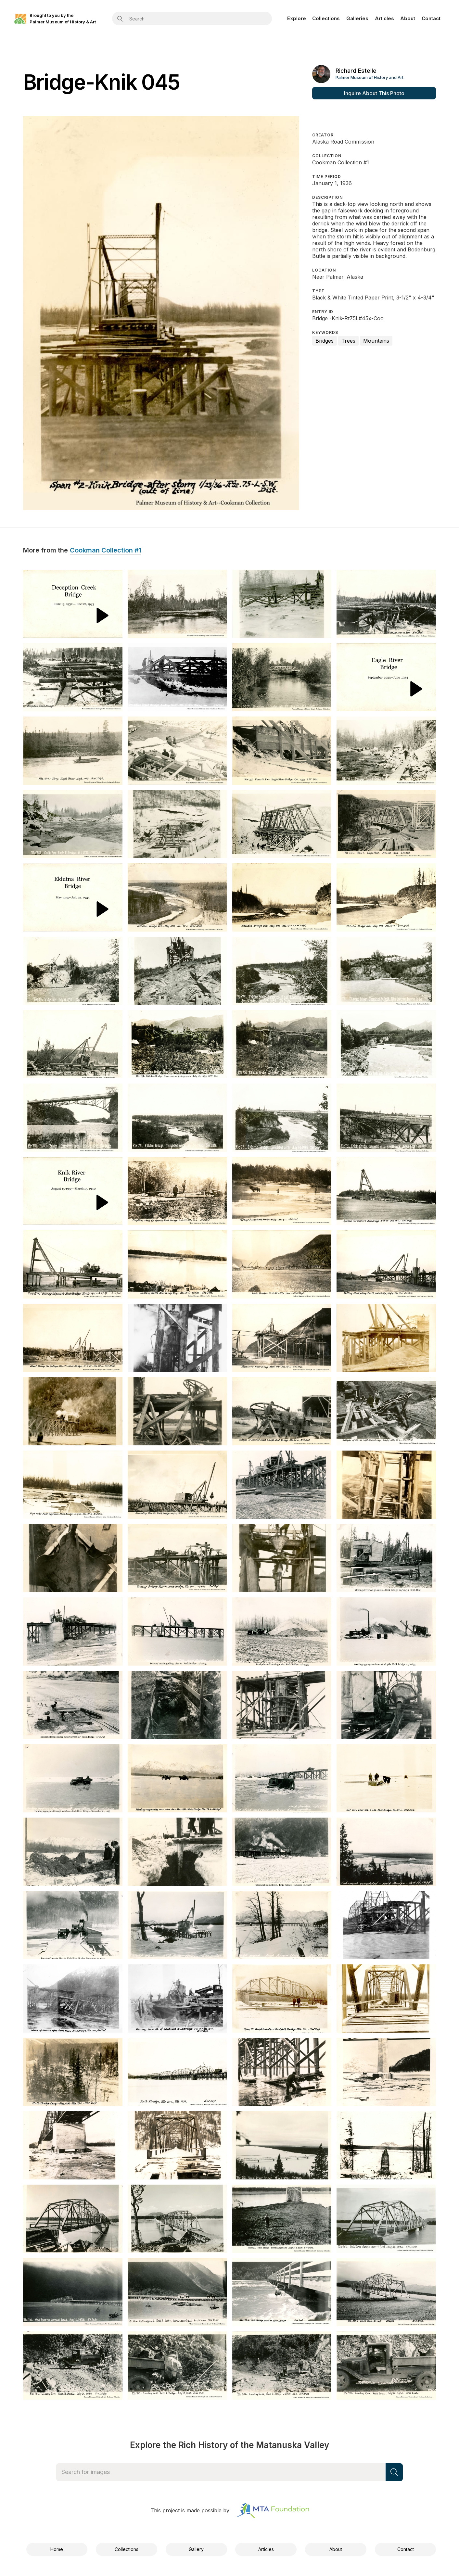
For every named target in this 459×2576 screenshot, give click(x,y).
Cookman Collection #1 (105, 550)
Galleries (357, 18)
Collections (326, 18)
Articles (384, 18)
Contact (431, 18)
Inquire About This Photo (374, 93)
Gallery (196, 2549)
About (407, 18)
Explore (296, 18)
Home (56, 2549)
